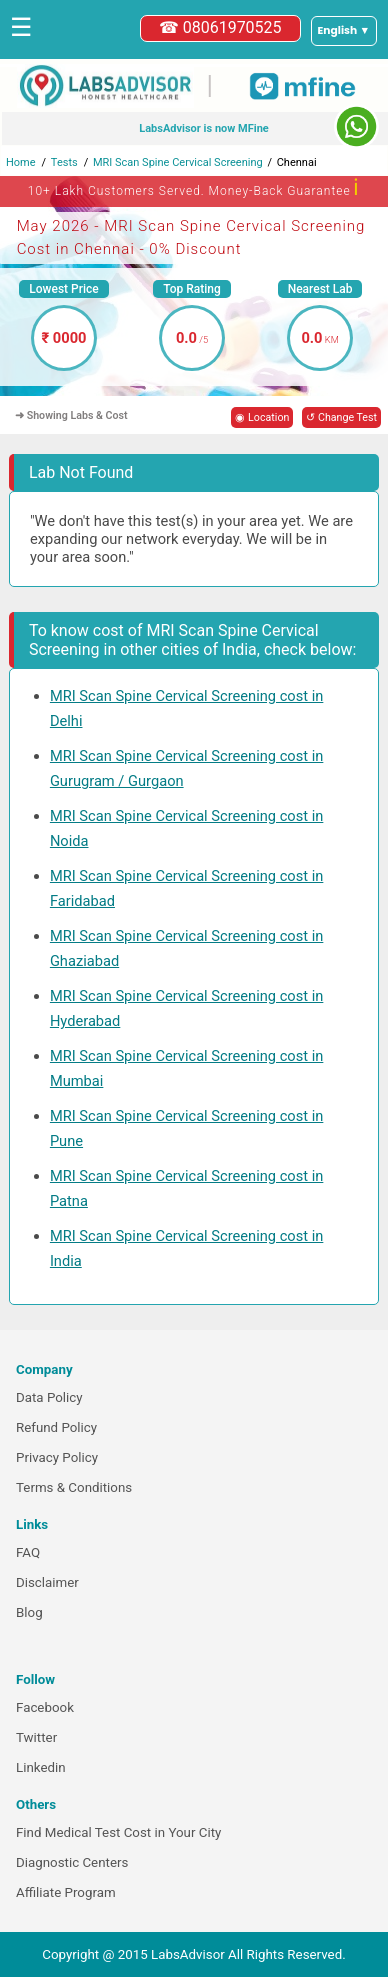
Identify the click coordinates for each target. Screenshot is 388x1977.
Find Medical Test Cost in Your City (118, 1832)
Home (21, 162)
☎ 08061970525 (220, 27)
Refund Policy (56, 1427)
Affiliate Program (66, 1892)
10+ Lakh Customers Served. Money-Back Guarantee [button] (194, 187)
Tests (64, 162)
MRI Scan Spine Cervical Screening (178, 162)
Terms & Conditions (74, 1487)
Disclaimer (47, 1582)
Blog (29, 1612)
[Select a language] (344, 31)
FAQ (28, 1552)
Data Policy (49, 1397)
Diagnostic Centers (72, 1862)
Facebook (45, 1707)
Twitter (36, 1737)
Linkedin (41, 1767)
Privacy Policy (57, 1457)
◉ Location (262, 417)
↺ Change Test (341, 417)
